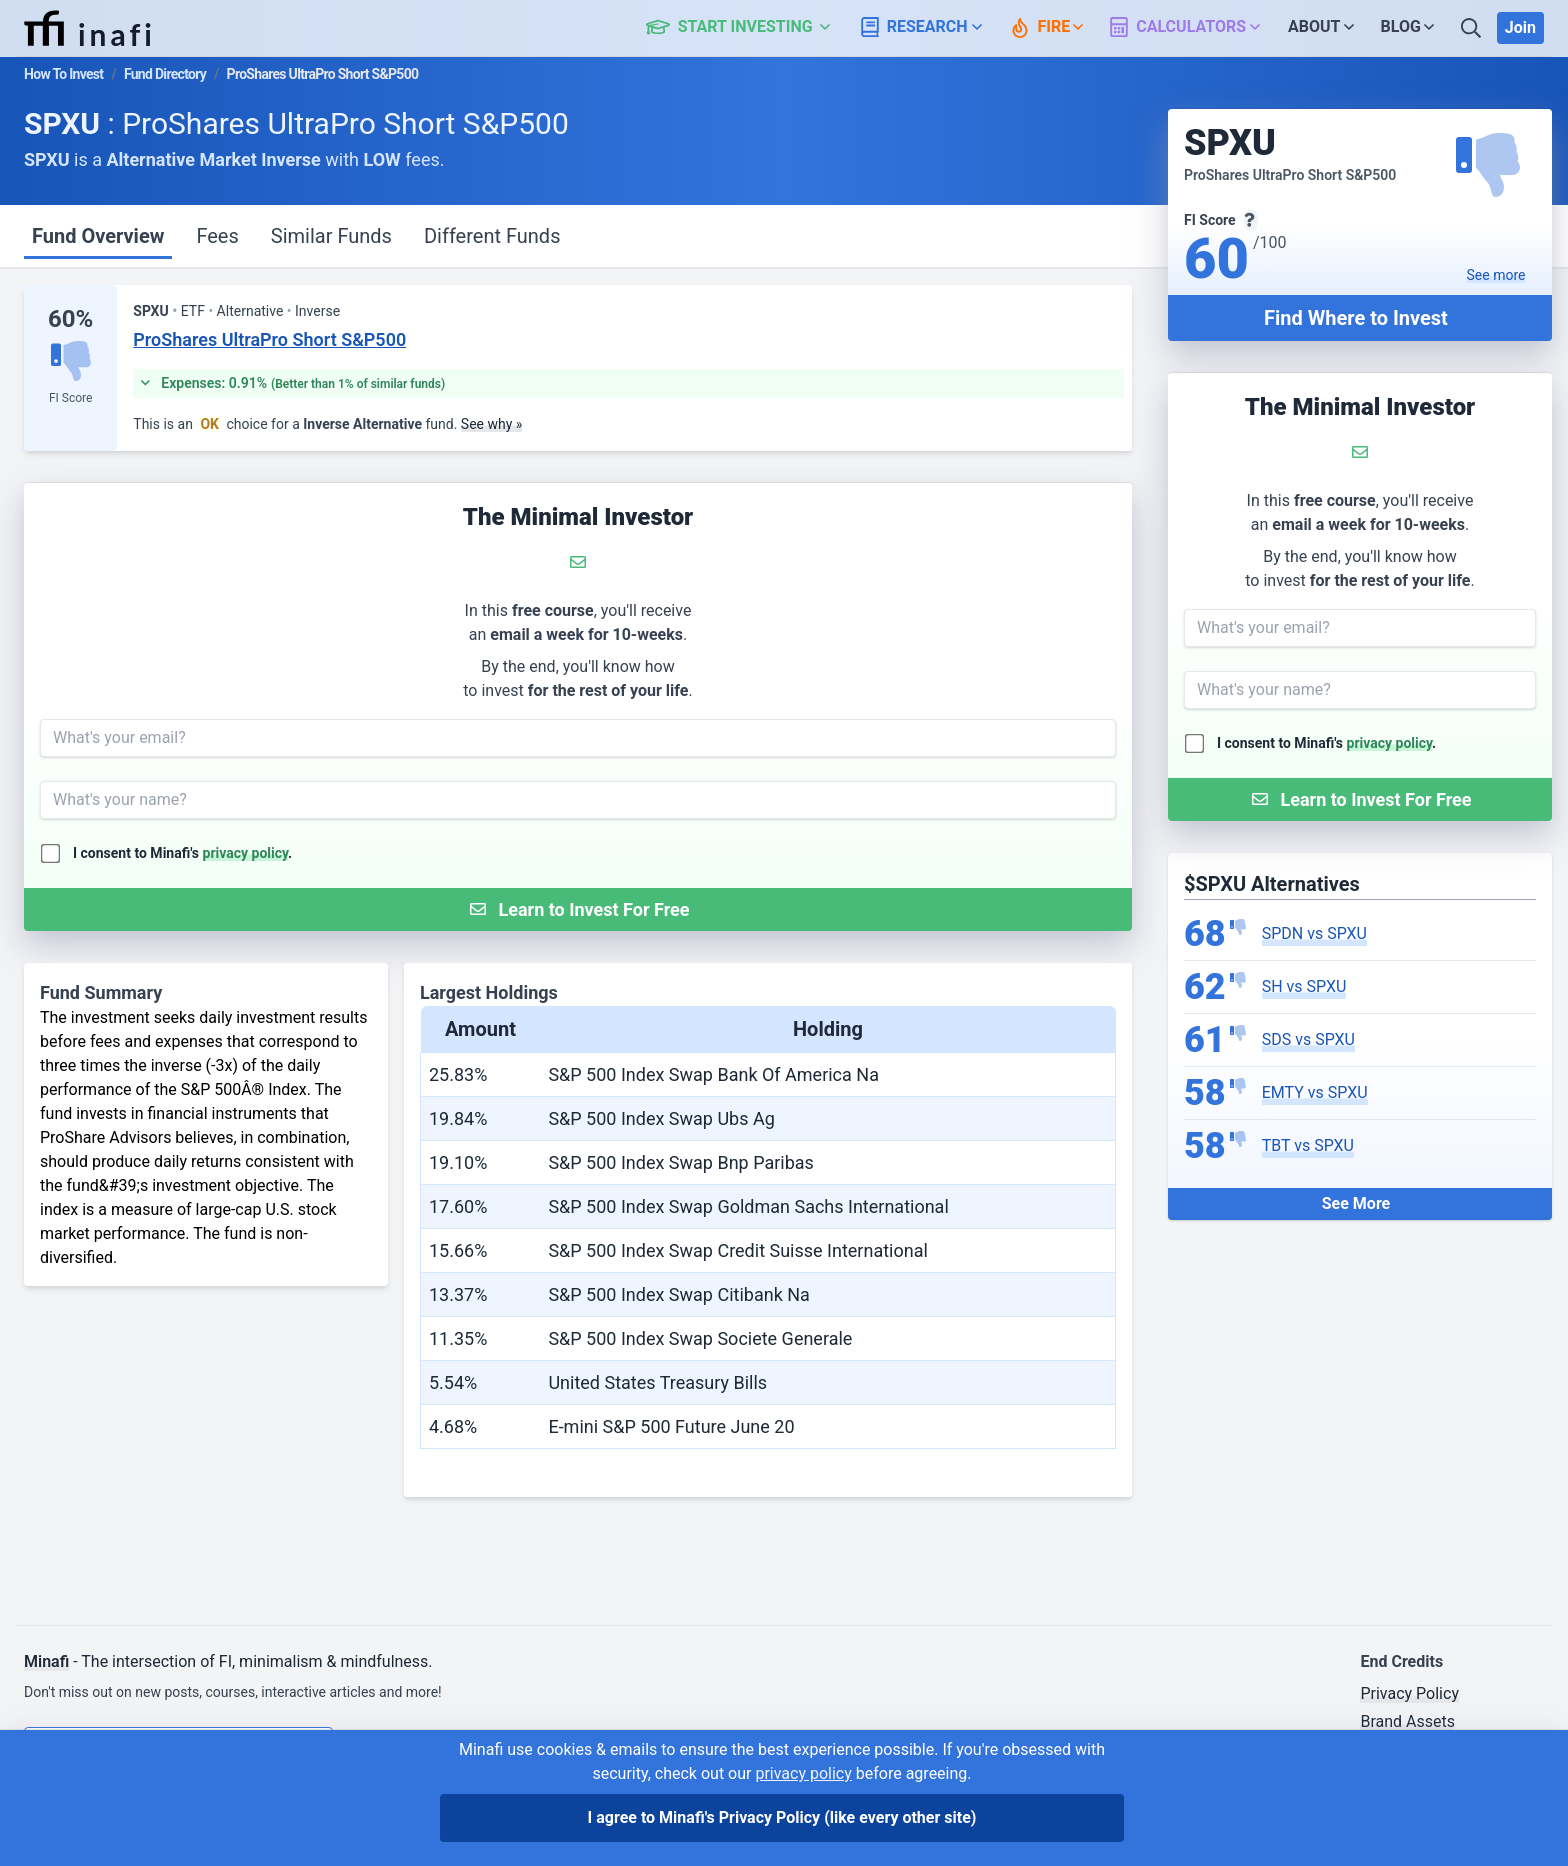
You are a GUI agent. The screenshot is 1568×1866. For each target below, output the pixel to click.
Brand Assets (1407, 1721)
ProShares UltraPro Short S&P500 (269, 339)
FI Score (70, 398)
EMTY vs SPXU (1315, 1092)
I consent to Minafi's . (1326, 743)
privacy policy (1390, 743)
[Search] (1473, 28)
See (1496, 275)
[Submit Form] (1360, 799)
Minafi (46, 1661)
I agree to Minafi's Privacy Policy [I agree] (782, 1817)
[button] (749, 28)
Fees (217, 236)
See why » (492, 424)
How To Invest (63, 74)
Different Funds (492, 236)
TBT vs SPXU (1308, 1145)
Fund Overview (98, 236)
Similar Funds (331, 236)
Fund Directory (165, 74)
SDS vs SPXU (1308, 1039)
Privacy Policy (1409, 1693)
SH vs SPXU (1304, 986)
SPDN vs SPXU (1314, 933)
